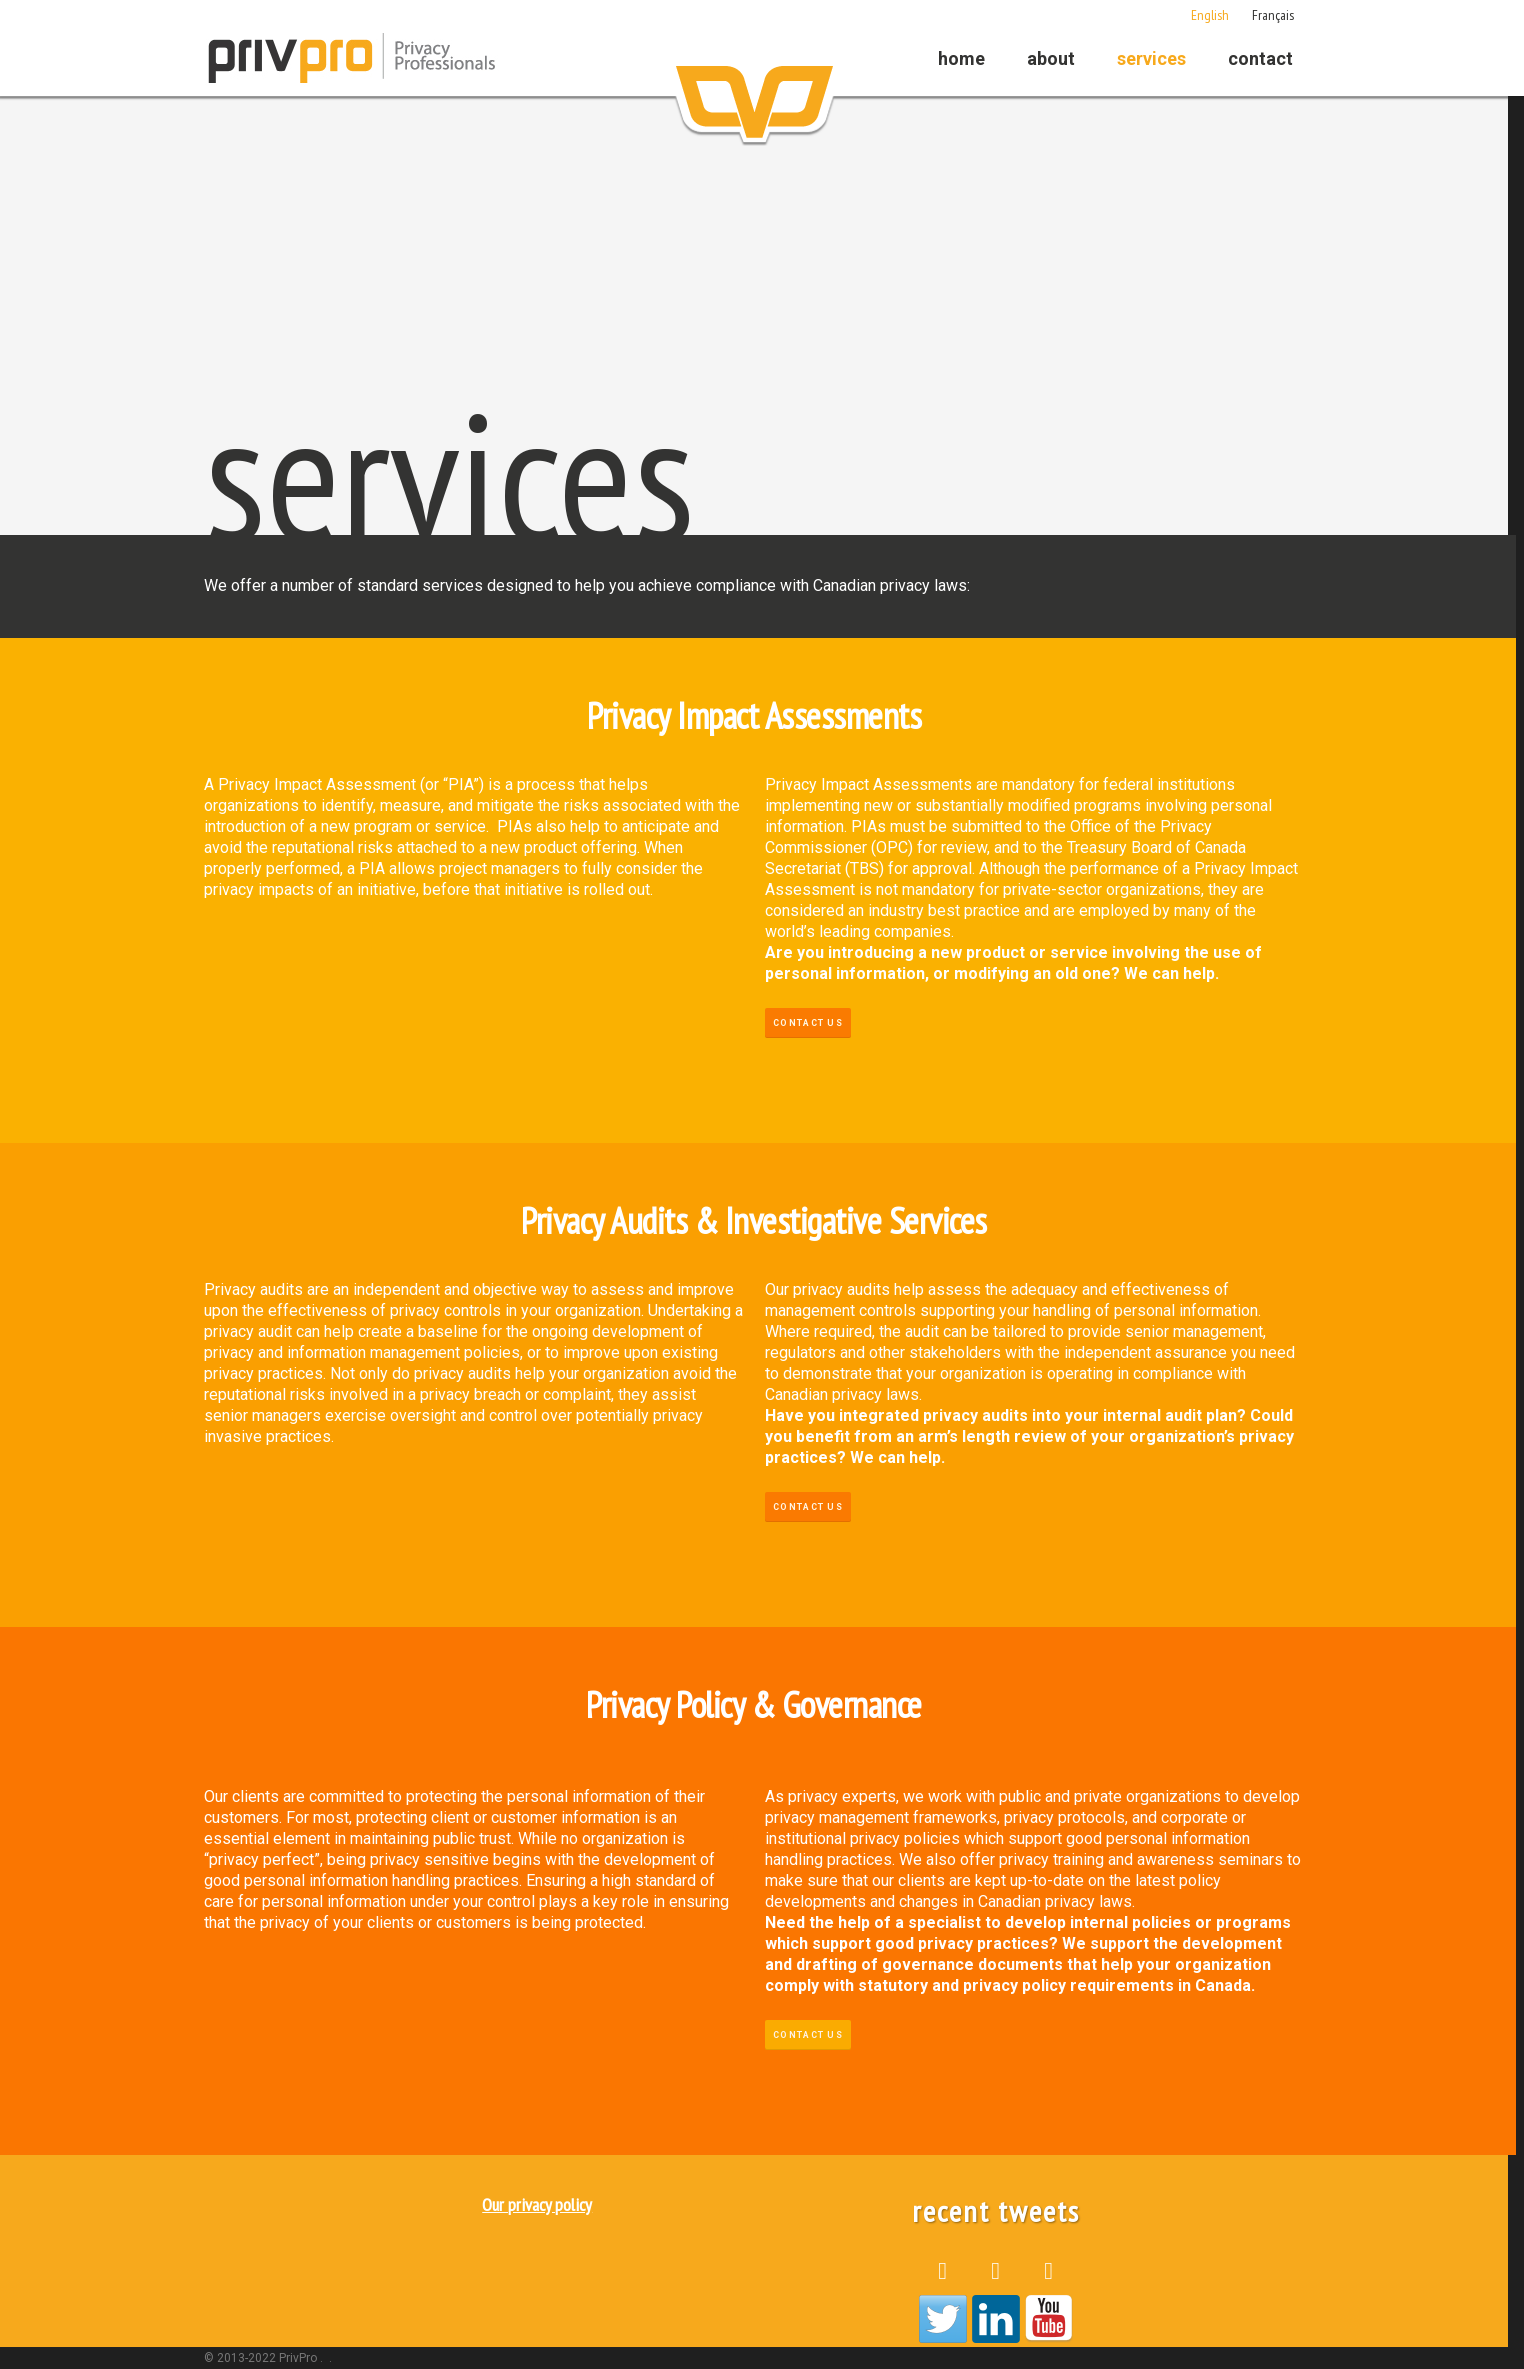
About (1051, 58)
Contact (1260, 58)
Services (1151, 58)
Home (961, 58)
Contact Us (808, 1023)
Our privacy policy (537, 2204)
